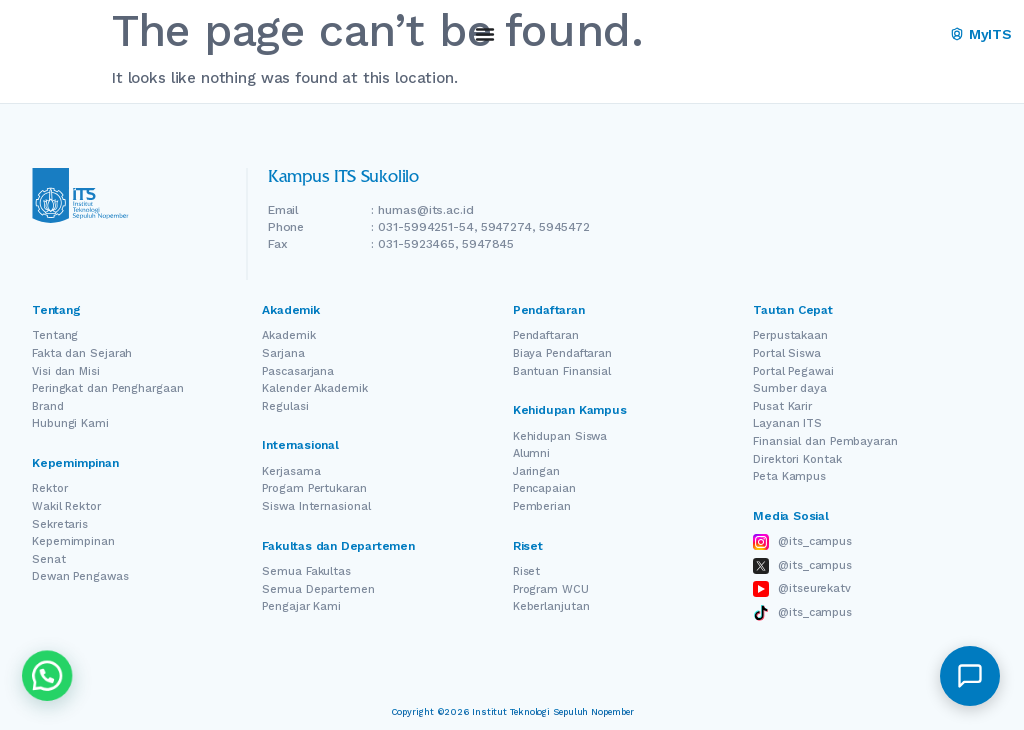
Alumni (531, 453)
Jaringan (536, 471)
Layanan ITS (787, 423)
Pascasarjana (298, 371)
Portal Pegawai (793, 371)
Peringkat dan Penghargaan (108, 388)
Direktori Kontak (797, 459)
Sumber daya (790, 388)
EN (866, 34)
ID (922, 34)
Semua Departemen (318, 589)
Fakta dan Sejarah (82, 353)
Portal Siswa (787, 353)
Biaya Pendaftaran (562, 353)
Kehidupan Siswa (560, 436)
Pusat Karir (782, 406)
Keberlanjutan (551, 606)
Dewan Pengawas (80, 576)
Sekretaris (60, 524)
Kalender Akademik (314, 388)
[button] (970, 676)
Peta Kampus (789, 476)
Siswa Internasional (316, 506)
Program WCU (551, 589)
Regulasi (285, 406)
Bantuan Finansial (562, 371)
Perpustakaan (790, 335)
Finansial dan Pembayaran (825, 441)
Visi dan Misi (66, 371)
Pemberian (542, 506)
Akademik (288, 335)
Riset (527, 571)
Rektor (49, 488)
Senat (49, 559)
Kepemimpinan (73, 541)
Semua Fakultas (306, 571)
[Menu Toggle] (485, 34)
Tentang (55, 335)
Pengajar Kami (301, 606)
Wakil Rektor (66, 506)
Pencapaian (544, 488)
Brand (48, 406)
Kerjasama (291, 471)
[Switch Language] (895, 35)
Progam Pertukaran (314, 488)
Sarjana (283, 353)
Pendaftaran (546, 335)
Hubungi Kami (70, 423)
